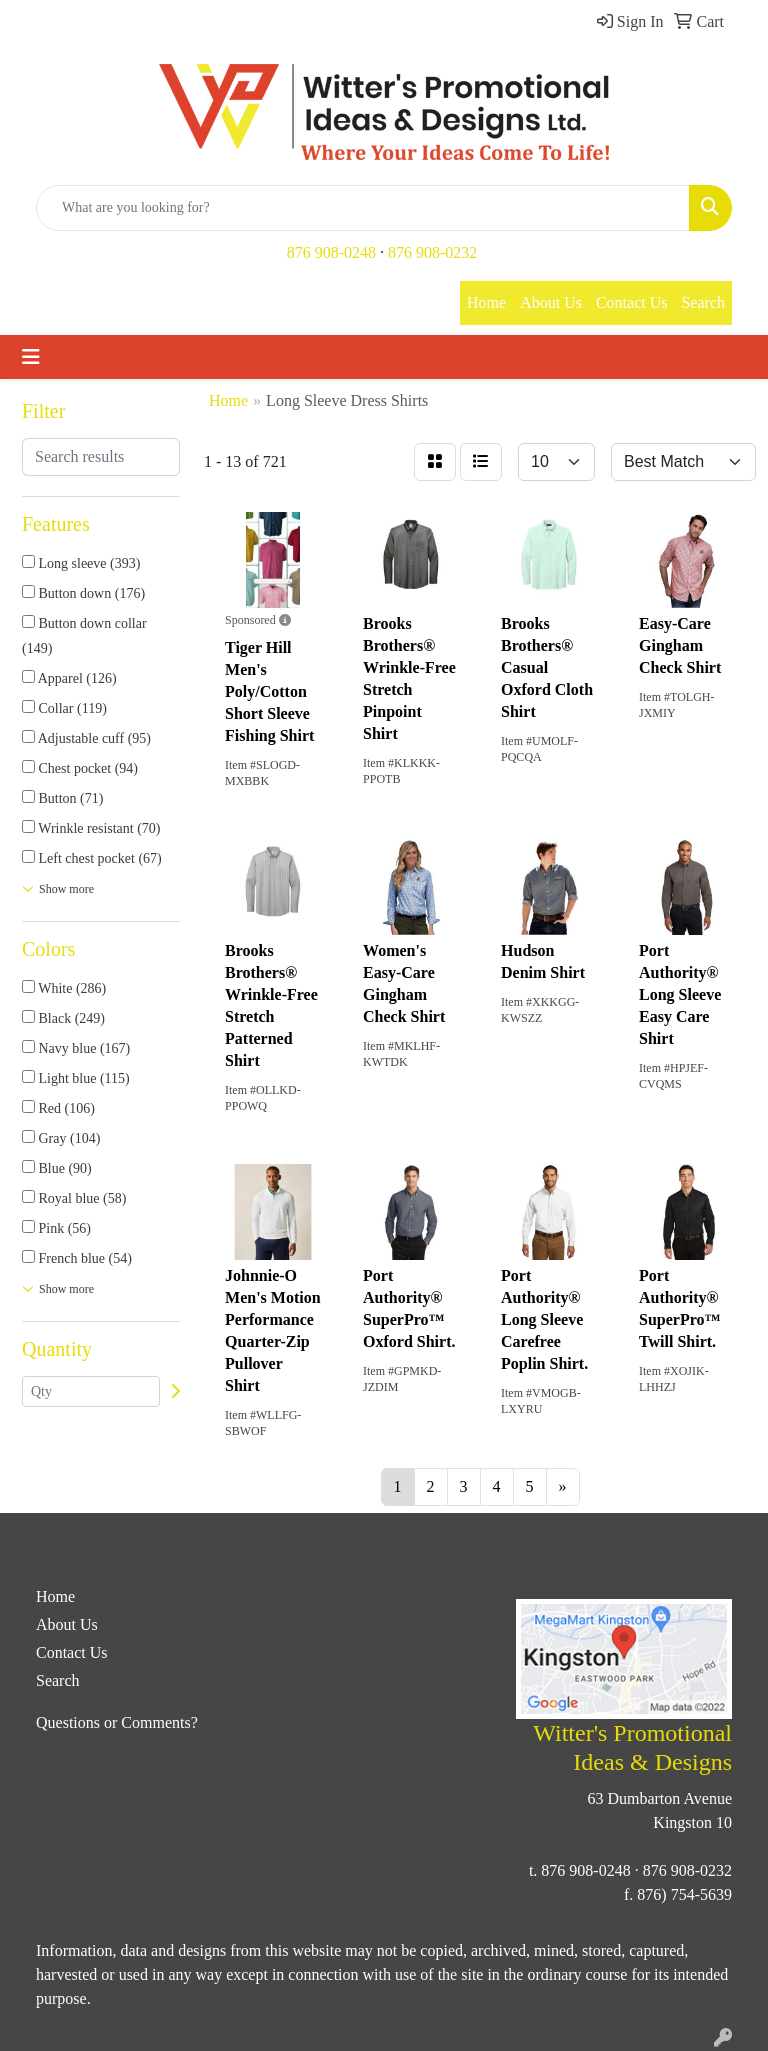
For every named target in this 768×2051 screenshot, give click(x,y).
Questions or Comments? (117, 1722)
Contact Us (632, 302)
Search (703, 302)
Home (486, 302)
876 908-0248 (331, 252)
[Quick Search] (363, 208)
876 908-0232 (432, 252)
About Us (551, 302)
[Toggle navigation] (31, 357)
